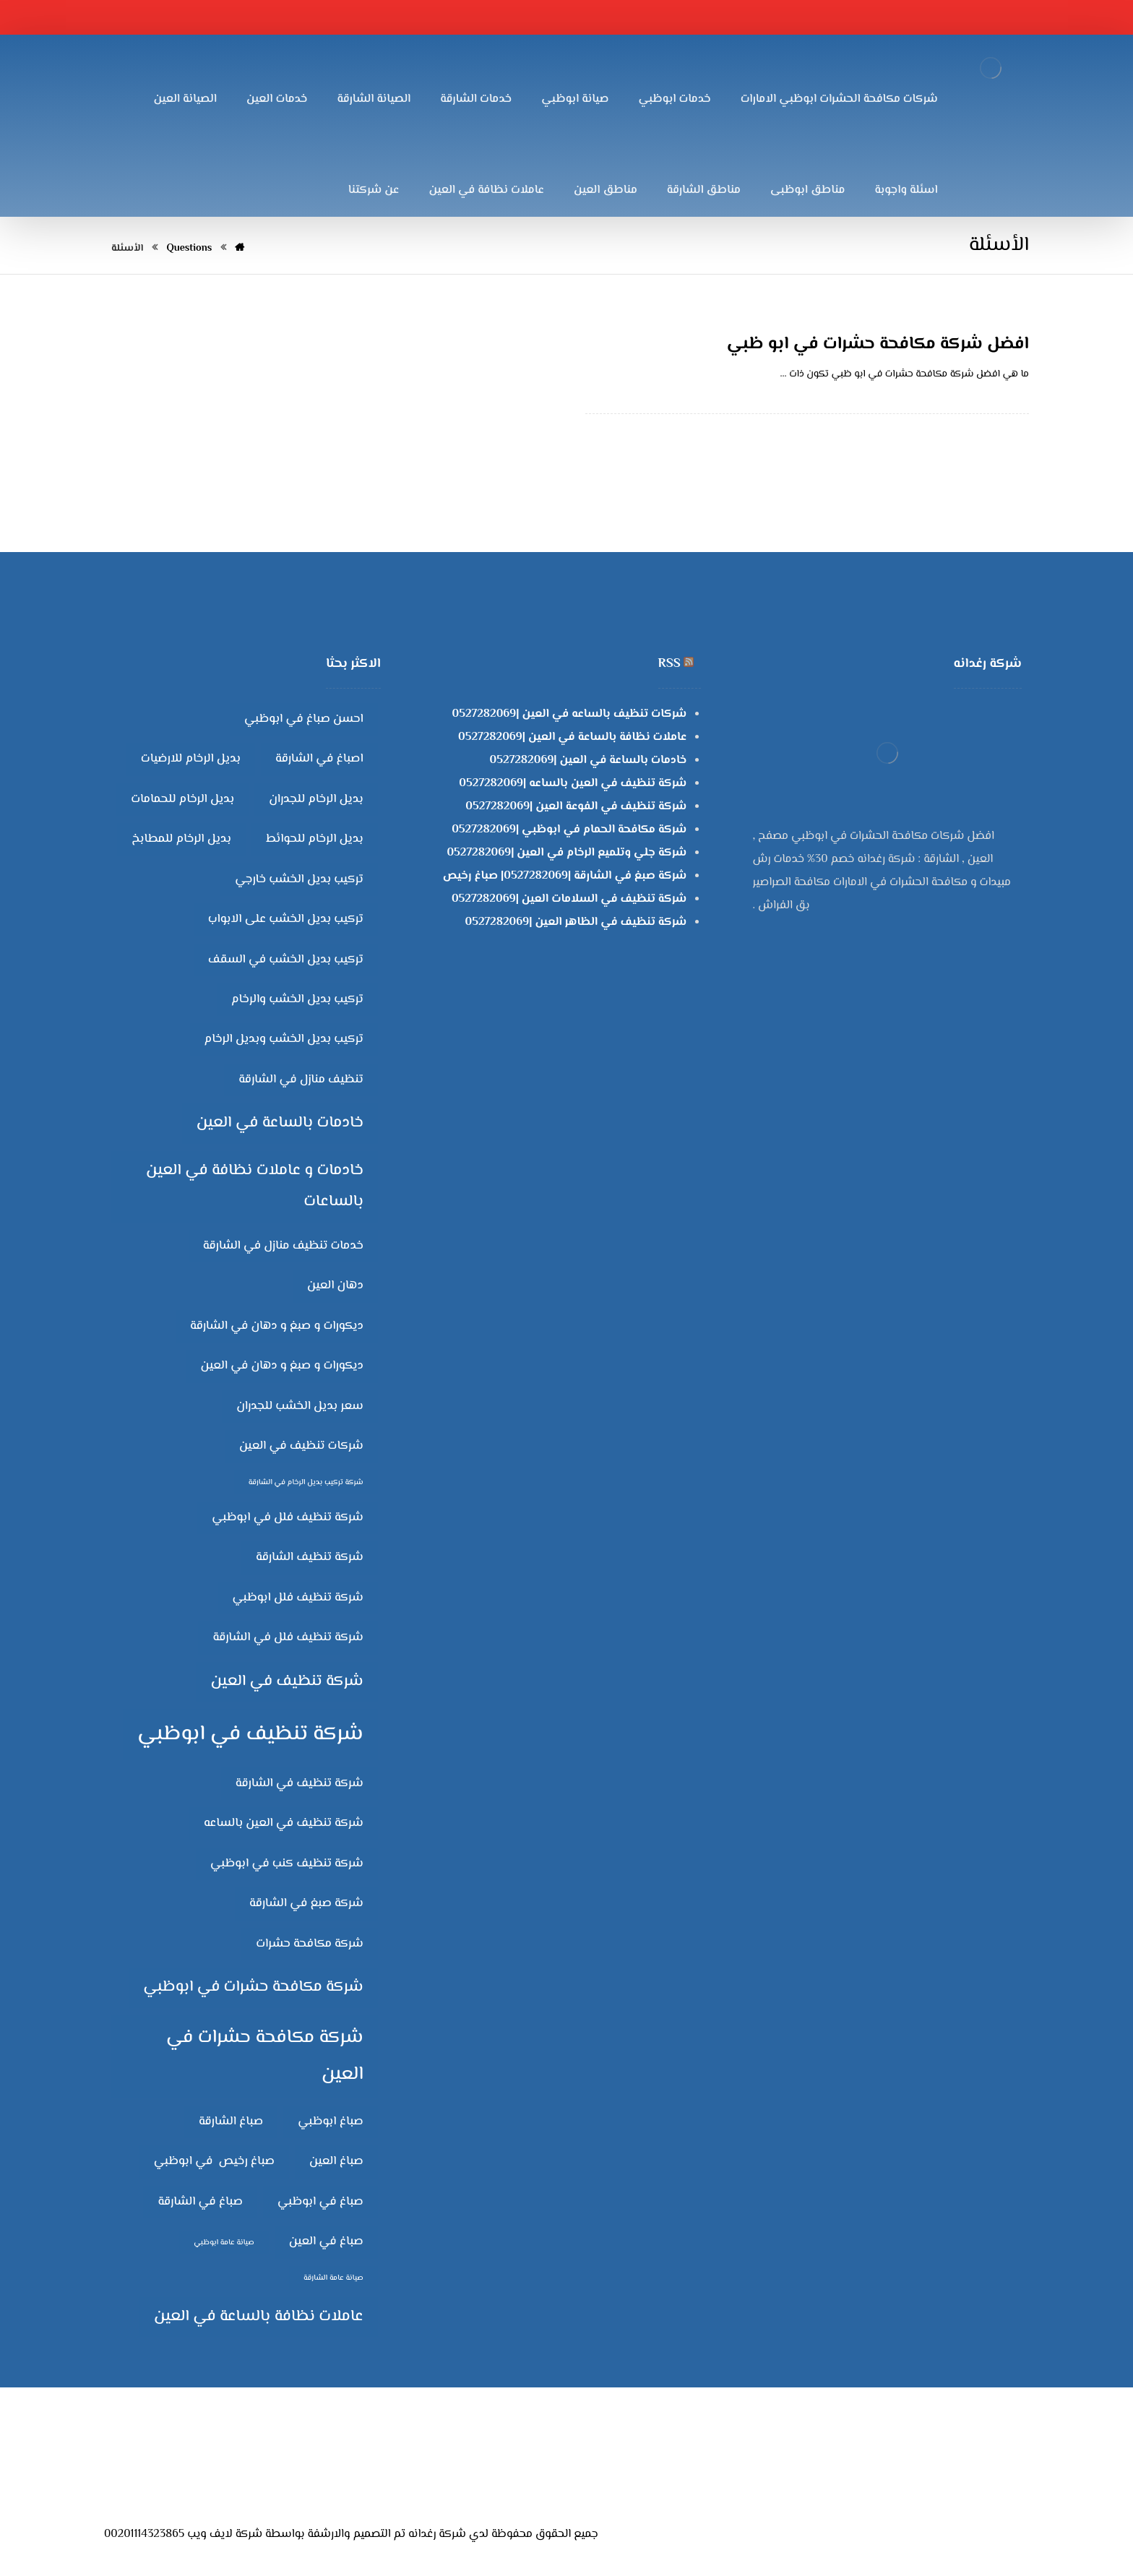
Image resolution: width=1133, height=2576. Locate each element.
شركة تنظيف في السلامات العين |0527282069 (569, 899)
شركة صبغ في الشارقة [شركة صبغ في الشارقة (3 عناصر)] (306, 1903)
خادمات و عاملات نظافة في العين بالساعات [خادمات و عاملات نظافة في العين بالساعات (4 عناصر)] (254, 1186)
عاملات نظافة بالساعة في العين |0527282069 (572, 737)
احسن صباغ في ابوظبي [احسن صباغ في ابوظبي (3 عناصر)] (303, 719)
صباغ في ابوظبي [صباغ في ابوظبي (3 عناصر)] (320, 2201)
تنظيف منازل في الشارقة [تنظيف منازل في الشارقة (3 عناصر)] (300, 1079)
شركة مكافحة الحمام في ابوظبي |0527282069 (569, 830)
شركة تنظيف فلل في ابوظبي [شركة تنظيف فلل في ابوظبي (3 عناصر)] (287, 1517)
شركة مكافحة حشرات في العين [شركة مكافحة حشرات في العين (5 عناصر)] (264, 2056)
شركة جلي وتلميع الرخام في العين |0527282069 (566, 853)
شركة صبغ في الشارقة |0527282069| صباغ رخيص (565, 876)
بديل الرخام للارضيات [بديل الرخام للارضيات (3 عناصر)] (191, 758)
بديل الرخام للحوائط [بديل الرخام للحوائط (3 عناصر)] (314, 839)
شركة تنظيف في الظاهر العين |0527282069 (576, 922)
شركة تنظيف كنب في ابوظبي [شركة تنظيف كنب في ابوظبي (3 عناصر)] (286, 1863)
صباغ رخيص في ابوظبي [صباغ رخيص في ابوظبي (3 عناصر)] (214, 2161)
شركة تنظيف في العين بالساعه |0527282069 (572, 784)
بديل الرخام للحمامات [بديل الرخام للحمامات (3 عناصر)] (182, 799)
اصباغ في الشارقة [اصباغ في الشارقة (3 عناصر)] (319, 758)
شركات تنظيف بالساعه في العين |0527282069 (569, 714)
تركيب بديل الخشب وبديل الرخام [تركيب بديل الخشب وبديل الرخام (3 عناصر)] (283, 1039)
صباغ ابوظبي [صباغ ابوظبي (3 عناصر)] (330, 2121)
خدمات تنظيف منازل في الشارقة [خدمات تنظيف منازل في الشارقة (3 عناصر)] (283, 1245)
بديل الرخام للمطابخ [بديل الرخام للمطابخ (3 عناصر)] (181, 839)
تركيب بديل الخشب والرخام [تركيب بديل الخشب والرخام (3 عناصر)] (297, 999)
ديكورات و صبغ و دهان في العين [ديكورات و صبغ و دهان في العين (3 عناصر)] (282, 1365)
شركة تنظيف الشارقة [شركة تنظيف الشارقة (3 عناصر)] (309, 1557)
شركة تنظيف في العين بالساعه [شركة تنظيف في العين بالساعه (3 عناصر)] (283, 1823)
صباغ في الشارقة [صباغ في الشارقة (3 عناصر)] (200, 2201)
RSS (669, 664)
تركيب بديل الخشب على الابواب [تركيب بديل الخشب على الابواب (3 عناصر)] (285, 919)
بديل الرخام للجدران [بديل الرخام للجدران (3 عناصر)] (316, 799)
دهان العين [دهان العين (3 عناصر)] (335, 1285)
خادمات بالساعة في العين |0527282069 (588, 760)
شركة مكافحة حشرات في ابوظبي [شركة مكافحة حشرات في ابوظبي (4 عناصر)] (253, 1987)
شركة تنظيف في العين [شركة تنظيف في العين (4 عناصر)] (286, 1681)
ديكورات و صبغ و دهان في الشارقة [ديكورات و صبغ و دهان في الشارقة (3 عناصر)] (276, 1326)
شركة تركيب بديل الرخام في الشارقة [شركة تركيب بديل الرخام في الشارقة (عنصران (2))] (306, 1482)
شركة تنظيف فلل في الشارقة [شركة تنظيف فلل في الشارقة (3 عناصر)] (287, 1637)
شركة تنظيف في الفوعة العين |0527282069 (575, 807)
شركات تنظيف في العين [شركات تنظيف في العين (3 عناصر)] (301, 1445)
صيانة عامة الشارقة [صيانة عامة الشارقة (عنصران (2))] (333, 2278)
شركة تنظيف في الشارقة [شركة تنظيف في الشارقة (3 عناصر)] (299, 1783)
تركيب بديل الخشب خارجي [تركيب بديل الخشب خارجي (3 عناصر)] (299, 879)
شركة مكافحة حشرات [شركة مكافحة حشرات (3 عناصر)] (309, 1943)
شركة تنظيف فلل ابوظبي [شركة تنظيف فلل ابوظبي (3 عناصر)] (298, 1597)
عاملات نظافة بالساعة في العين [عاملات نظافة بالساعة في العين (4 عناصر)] (258, 2316)
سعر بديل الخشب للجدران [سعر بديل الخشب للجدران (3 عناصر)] (299, 1406)
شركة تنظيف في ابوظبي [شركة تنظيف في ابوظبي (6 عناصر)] (250, 1734)
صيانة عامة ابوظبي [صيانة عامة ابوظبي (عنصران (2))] (224, 2242)
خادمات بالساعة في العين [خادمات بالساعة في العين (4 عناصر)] (280, 1123)
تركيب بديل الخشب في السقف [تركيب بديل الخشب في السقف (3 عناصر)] (285, 959)
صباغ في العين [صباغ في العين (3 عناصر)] (326, 2241)
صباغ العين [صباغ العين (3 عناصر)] (336, 2161)
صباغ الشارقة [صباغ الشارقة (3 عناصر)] (231, 2121)
